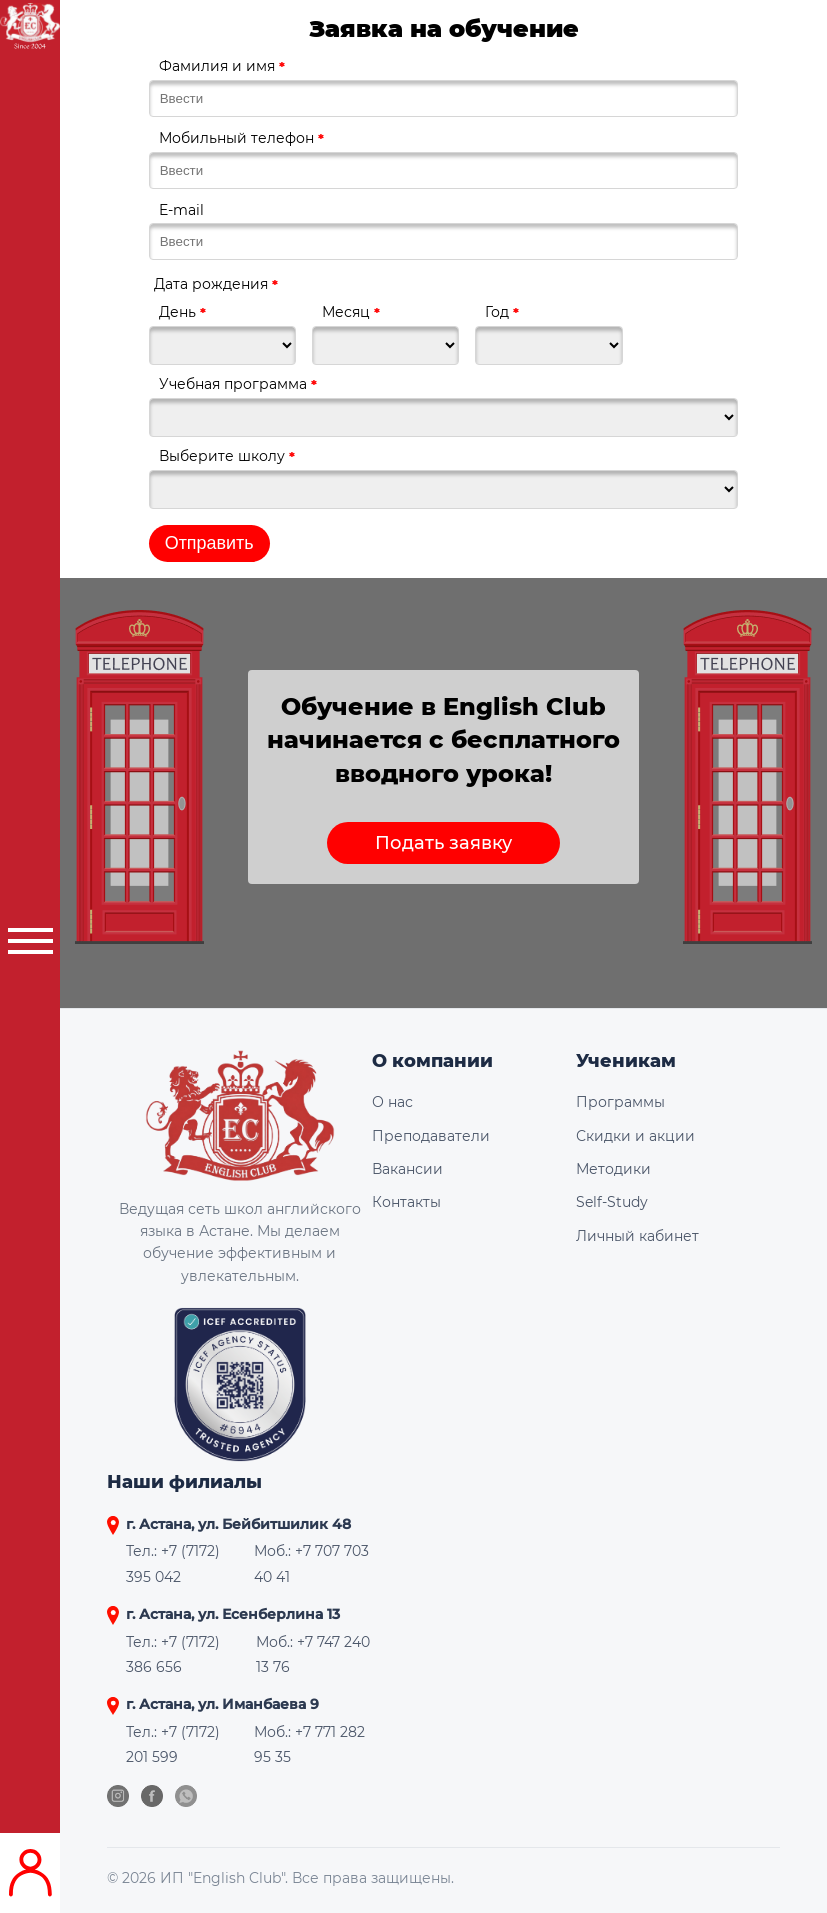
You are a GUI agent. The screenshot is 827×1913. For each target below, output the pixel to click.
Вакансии (407, 1169)
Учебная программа (238, 384)
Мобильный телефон (241, 138)
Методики (613, 1169)
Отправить (209, 543)
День (182, 312)
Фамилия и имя (222, 66)
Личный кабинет (637, 1236)
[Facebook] (152, 1796)
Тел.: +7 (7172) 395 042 (173, 1563)
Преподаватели (431, 1136)
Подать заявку (443, 843)
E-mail (181, 210)
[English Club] (240, 1123)
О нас (392, 1102)
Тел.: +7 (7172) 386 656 (173, 1654)
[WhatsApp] (186, 1796)
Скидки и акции (635, 1136)
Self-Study (612, 1202)
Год (502, 312)
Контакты (406, 1202)
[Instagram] (118, 1796)
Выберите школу (227, 456)
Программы (620, 1102)
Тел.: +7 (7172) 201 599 (173, 1744)
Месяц (351, 312)
